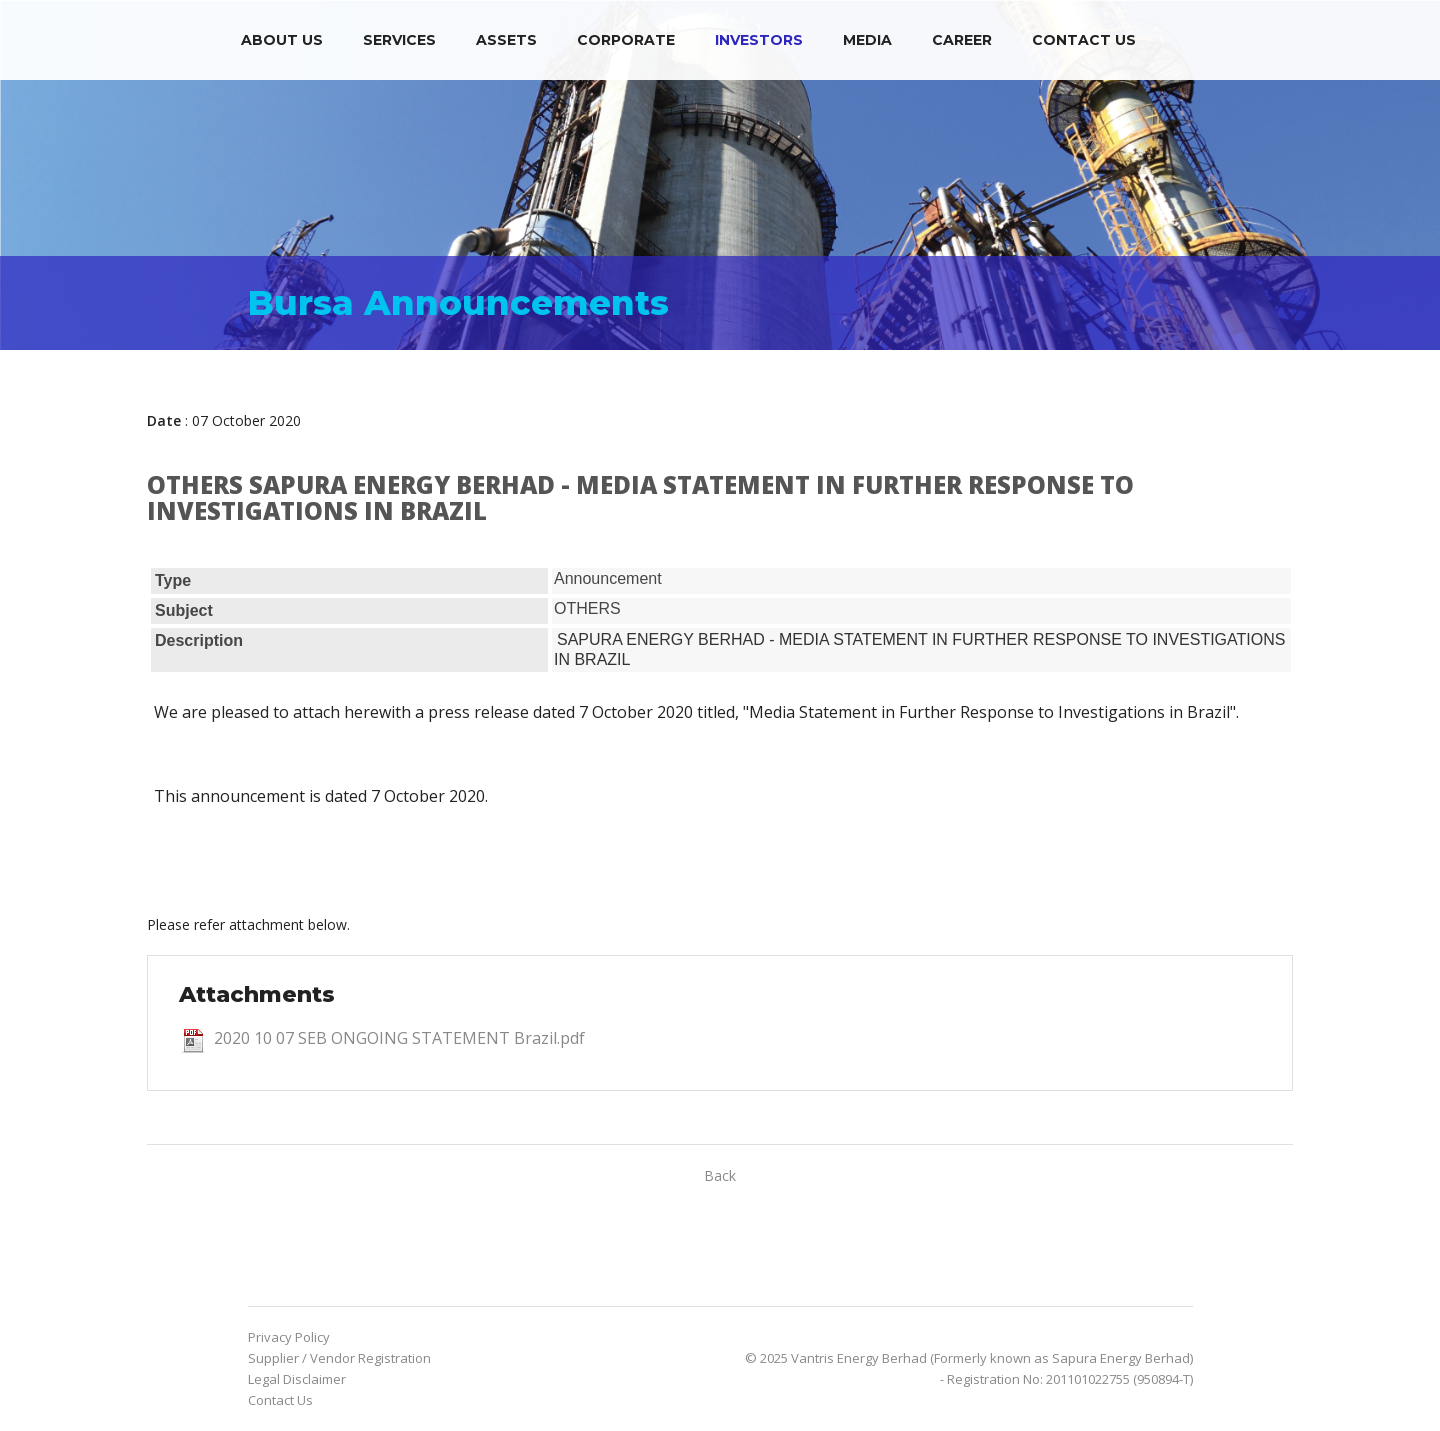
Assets (506, 40)
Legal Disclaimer (297, 1379)
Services (399, 40)
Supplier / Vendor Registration (339, 1358)
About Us (282, 40)
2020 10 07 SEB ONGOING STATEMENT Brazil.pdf (399, 1038)
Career (962, 40)
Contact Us (1084, 40)
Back (720, 1175)
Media (867, 40)
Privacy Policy (289, 1337)
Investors (759, 40)
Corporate (626, 40)
